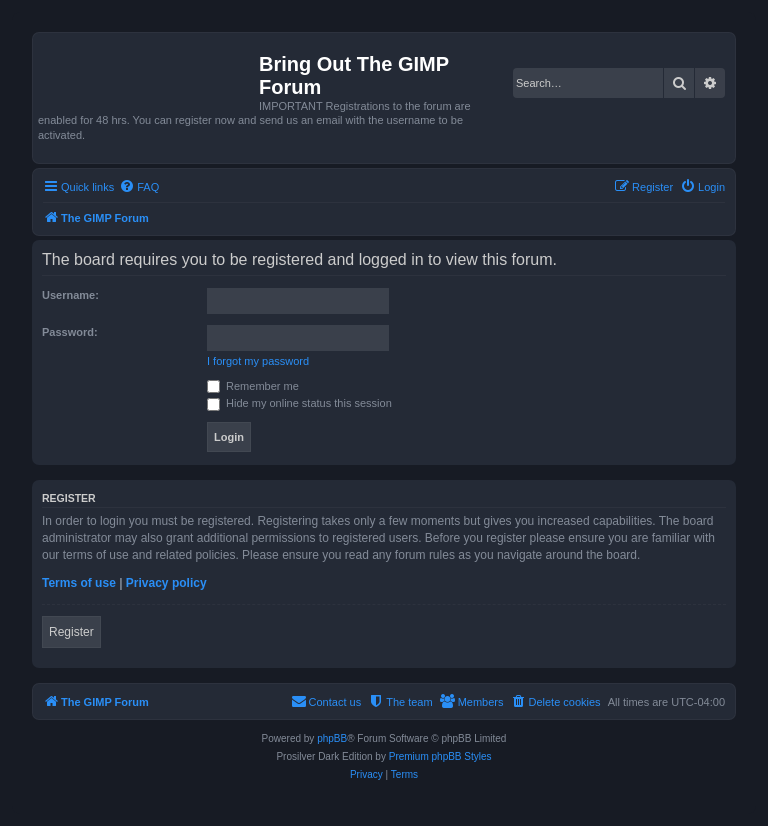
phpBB (332, 738)
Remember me (253, 386)
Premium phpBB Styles (440, 756)
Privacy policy (166, 583)
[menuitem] (139, 187)
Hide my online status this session (299, 403)
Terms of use (79, 583)
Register (71, 632)
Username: (70, 295)
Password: (70, 332)
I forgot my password (258, 361)
